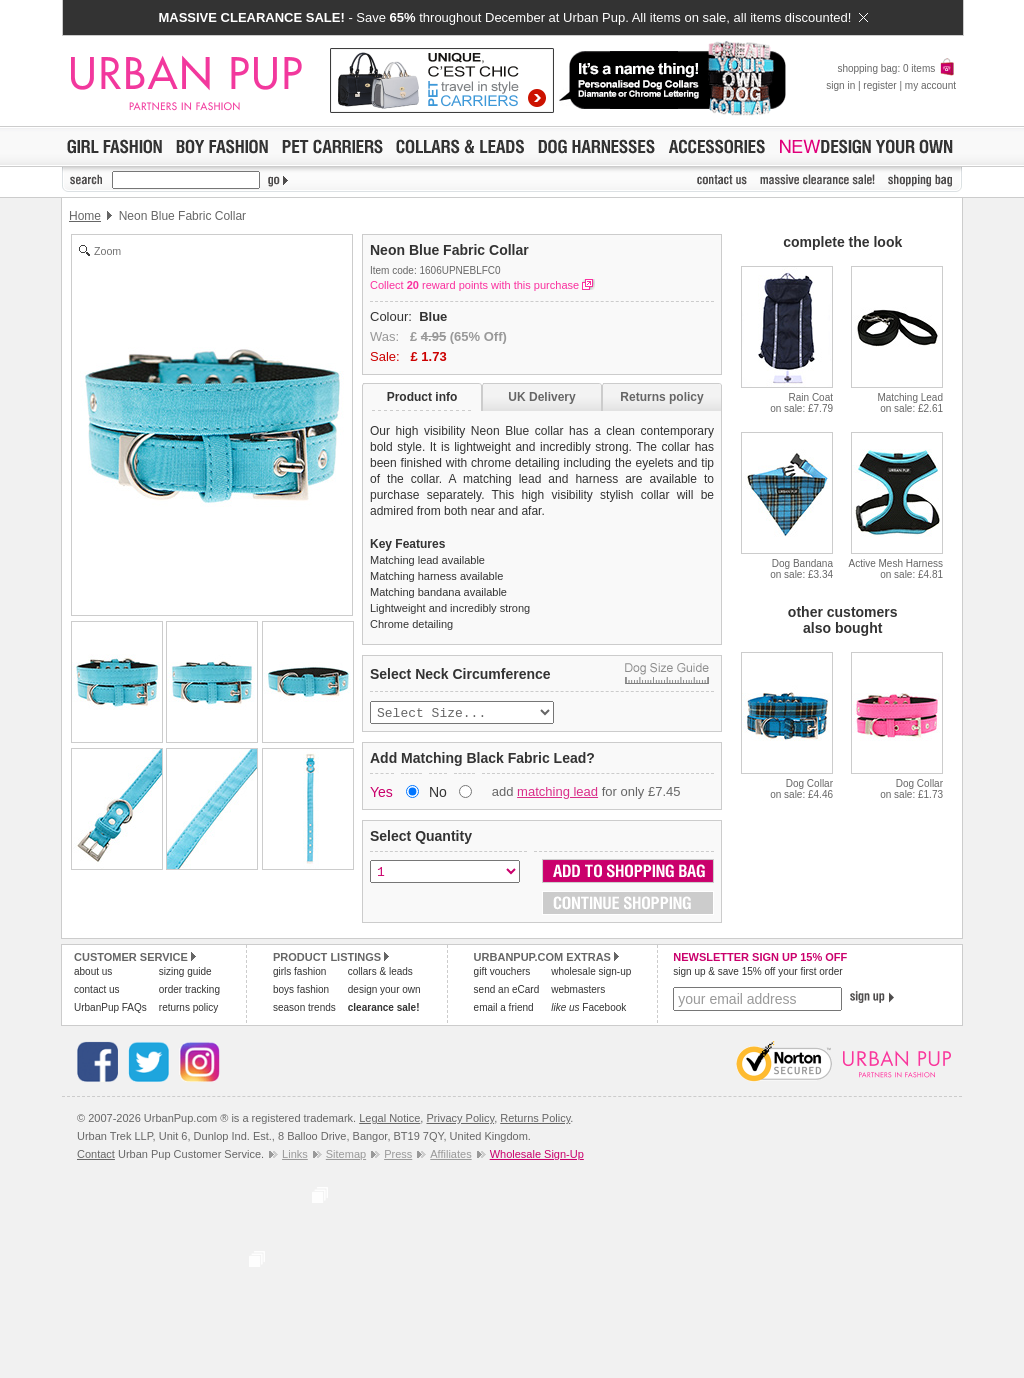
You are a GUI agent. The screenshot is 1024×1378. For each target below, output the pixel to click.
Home (85, 216)
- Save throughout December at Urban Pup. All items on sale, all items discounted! (512, 17)
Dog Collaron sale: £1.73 (911, 789)
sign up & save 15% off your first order (757, 973)
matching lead (557, 793)
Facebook (588, 1009)
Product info (422, 397)
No (438, 794)
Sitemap (346, 1156)
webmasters (578, 991)
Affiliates (450, 1156)
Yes (381, 794)
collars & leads (380, 973)
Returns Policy (535, 1120)
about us (93, 973)
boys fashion (301, 991)
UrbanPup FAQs (110, 1009)
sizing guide (185, 973)
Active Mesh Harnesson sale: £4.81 (896, 569)
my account (930, 85)
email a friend (504, 1009)
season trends (304, 1009)
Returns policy (661, 397)
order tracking (189, 991)
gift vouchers (502, 973)
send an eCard (507, 991)
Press (398, 1156)
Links (295, 1156)
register (879, 85)
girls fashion (299, 973)
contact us (97, 991)
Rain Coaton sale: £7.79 (801, 403)
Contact (96, 1156)
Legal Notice (389, 1120)
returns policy (188, 1009)
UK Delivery (541, 397)
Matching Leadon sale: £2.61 (910, 403)
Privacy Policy (460, 1120)
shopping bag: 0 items (896, 68)
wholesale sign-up (591, 973)
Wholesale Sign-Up (537, 1156)
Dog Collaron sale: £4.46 (801, 789)
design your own (384, 991)
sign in (840, 85)
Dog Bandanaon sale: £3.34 (801, 569)
